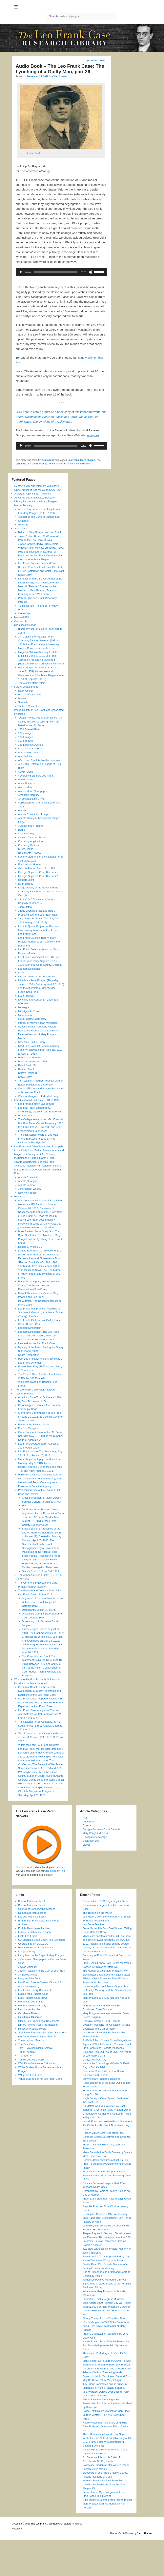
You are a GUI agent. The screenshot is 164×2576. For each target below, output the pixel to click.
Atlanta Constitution (29, 1177)
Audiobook (48, 460)
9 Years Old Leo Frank (31, 748)
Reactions (20, 1196)
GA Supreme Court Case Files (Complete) (42, 1939)
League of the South (29, 1978)
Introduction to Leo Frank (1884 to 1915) (37, 1100)
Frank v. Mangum (28, 1428)
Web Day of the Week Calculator (36, 2063)
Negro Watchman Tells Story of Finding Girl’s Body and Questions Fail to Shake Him (105, 2426)
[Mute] (90, 272)
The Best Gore (26, 2044)
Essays (87, 1825)
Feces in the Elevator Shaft (33, 1424)
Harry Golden (25, 690)
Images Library (26, 1951)
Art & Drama (21, 528)
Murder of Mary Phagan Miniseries (38, 1022)
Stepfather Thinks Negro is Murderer (103, 2299)
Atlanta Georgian (28, 1181)
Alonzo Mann (25, 787)
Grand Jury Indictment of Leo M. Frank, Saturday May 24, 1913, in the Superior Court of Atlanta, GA (40, 1436)
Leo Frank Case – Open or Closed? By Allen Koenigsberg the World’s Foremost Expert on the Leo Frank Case (41, 1702)
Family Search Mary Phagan (34, 1932)
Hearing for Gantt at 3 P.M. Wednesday (105, 2214)
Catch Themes (144, 2533)
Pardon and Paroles (29, 1057)
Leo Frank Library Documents (35, 1990)
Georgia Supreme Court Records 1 (38, 872)
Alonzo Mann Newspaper (32, 791)
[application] (61, 272)
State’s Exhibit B (27, 1072)
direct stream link (55, 1870)
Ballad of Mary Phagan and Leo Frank (40, 532)
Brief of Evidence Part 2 (31, 1905)
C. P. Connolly (26, 833)
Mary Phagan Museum (96, 1833)
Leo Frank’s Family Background (36, 1103)
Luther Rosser (26, 995)
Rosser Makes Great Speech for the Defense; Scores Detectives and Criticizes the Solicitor (107, 2136)
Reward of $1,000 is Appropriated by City (106, 2256)
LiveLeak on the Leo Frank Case (36, 1343)
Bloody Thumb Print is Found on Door (104, 2318)
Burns (21, 829)
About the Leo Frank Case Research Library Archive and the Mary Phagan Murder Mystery (35, 501)
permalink (85, 463)
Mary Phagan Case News (32, 1997)
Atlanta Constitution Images (34, 814)
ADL (85, 1817)
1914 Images (25, 740)
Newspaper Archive (29, 2009)
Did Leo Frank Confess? (32, 1916)
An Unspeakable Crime (31, 798)
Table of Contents (28, 706)
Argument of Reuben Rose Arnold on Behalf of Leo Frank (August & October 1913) (43, 1602)
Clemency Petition (28, 845)
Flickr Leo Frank (27, 1936)
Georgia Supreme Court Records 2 (38, 876)
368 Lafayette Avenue (30, 744)
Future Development (26, 686)
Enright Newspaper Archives (34, 1928)
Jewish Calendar (27, 1966)
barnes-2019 (21, 617)
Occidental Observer (30, 2017)
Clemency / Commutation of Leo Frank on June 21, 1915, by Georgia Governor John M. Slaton (41, 1416)
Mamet (22, 698)
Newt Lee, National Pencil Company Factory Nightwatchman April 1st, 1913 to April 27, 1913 (40, 1050)
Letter (21, 972)
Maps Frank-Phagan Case (33, 1993)
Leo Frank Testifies (93, 1924)
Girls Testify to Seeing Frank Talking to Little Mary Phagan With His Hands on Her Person (108, 2503)
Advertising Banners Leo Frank (35, 775)
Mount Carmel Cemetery (32, 1018)
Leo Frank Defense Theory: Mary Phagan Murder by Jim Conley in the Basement (39, 941)
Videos (87, 1844)
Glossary (23, 524)
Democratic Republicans (32, 1912)
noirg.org (93, 435)
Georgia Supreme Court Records (101, 1829)
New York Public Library (31, 1042)
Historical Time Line (29, 694)
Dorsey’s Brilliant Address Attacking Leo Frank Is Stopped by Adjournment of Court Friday (107, 2164)
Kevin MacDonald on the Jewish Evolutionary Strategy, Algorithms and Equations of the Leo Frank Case (39, 1691)
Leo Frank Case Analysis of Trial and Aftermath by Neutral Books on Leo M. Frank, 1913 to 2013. (40, 1714)
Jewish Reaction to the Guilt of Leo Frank (41, 1970)
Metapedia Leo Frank (30, 2001)
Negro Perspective (28, 1354)
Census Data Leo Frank (31, 837)
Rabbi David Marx (28, 1065)
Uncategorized (91, 1840)
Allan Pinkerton (26, 783)
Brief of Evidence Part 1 (31, 1901)
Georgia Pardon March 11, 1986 (36, 868)
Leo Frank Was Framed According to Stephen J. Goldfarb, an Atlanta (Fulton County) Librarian (40, 1312)
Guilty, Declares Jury (94, 2059)
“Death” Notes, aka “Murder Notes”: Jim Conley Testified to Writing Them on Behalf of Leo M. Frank (40, 721)
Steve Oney (25, 1076)
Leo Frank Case (27, 933)
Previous (90, 60)
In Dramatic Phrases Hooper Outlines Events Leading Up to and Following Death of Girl (107, 2175)
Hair (24, 1505)
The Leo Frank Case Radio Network (34, 1389)
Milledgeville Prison (29, 1011)
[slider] (56, 272)
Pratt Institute (25, 1115)
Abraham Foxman (28, 752)
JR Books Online (27, 1974)
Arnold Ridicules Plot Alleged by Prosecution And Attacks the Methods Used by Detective (107, 2403)
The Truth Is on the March (97, 1912)
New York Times (27, 1192)
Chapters (23, 520)
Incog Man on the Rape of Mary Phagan (41, 1955)
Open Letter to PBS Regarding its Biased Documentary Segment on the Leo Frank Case (106, 1905)
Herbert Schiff (26, 879)
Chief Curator (60, 76)
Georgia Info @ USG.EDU (33, 1943)
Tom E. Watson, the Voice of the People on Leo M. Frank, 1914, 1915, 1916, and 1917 (41, 1737)
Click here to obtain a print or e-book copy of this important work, (61, 416)
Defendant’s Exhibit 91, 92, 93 (39, 1609)
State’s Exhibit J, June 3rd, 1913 (40, 1571)
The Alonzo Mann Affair (31, 682)
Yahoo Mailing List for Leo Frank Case (40, 2078)
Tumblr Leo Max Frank (31, 2059)
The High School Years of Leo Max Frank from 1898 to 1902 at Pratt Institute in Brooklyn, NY (38, 1138)
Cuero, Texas (25, 848)
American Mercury (28, 794)
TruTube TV (25, 2055)
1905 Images (25, 733)
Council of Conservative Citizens (36, 1908)
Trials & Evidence (24, 1393)
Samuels (23, 702)
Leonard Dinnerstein (29, 968)
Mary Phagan (87, 460)
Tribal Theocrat (26, 2051)
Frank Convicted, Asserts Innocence (103, 2047)
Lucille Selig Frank (28, 991)
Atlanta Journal (26, 1185)
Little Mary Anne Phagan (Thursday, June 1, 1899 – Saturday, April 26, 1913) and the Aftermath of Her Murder (41, 984)
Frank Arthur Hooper (30, 864)
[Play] (21, 272)
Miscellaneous (26, 1015)
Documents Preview (29, 852)
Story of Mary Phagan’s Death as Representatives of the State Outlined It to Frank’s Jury (106, 2082)
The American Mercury (31, 2040)
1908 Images (25, 737)
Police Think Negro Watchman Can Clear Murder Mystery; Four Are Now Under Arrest (106, 2414)
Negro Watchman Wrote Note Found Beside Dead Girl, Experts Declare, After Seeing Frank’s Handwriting (106, 2264)
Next (104, 60)
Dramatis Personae (25, 624)
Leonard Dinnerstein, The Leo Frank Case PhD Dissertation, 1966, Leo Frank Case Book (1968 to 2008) (39, 1335)
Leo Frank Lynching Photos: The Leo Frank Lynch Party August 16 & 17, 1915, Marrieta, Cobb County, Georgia (40, 961)
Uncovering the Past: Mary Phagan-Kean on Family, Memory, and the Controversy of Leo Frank (107, 1990)
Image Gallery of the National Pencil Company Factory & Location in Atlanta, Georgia (40, 891)
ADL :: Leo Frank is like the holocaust (39, 760)
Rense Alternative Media (32, 2028)
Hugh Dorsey (25, 883)
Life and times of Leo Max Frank (36, 976)
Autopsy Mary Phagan (31, 825)
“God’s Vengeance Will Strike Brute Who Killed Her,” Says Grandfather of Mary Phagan (106, 2326)
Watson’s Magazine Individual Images (39, 1096)
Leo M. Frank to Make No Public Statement (107, 2121)
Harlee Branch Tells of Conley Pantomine (106, 2341)
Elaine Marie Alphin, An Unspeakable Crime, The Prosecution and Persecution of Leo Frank (39, 1285)
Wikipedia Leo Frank (30, 2075)
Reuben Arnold (26, 1069)
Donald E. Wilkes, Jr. (30, 1246)
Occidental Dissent (29, 2013)
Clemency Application (30, 841)
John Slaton (25, 906)
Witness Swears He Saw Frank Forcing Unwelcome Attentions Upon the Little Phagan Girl (105, 2484)
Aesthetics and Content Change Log (39, 516)
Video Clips (24, 613)
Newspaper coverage (95, 1837)
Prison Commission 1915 (32, 1061)
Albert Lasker (25, 779)
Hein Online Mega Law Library (35, 1947)
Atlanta (22, 810)
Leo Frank (73, 460)
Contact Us (20, 621)
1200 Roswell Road (29, 729)
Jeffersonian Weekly (29, 1188)
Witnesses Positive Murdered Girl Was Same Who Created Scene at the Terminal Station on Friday (107, 2283)
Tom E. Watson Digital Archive (35, 2047)
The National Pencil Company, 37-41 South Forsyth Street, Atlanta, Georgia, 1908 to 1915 (40, 1725)
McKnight (23, 1007)
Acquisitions (25, 756)
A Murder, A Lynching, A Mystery (32, 493)
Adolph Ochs (25, 771)
